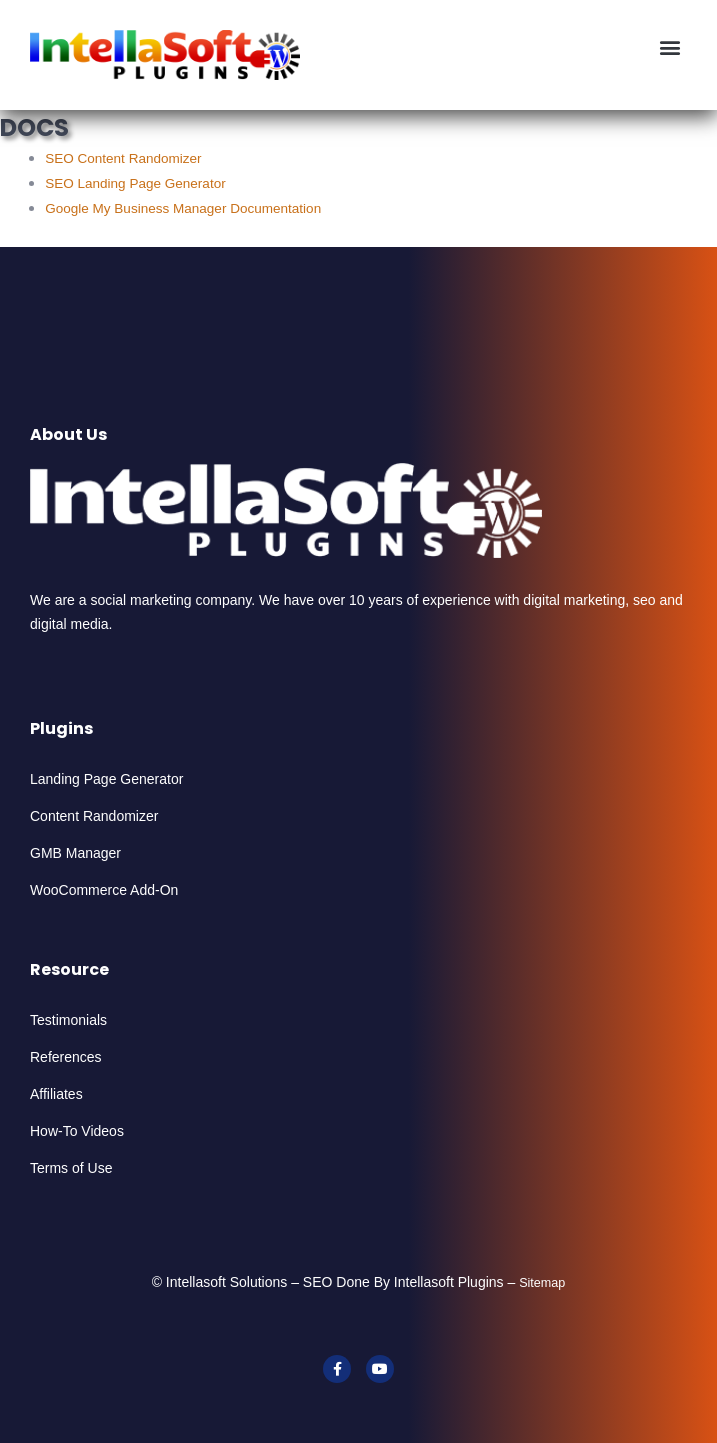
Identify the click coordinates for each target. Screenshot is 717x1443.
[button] (670, 46)
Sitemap (542, 1283)
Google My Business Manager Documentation (183, 208)
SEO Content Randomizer (123, 158)
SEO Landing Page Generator (135, 183)
